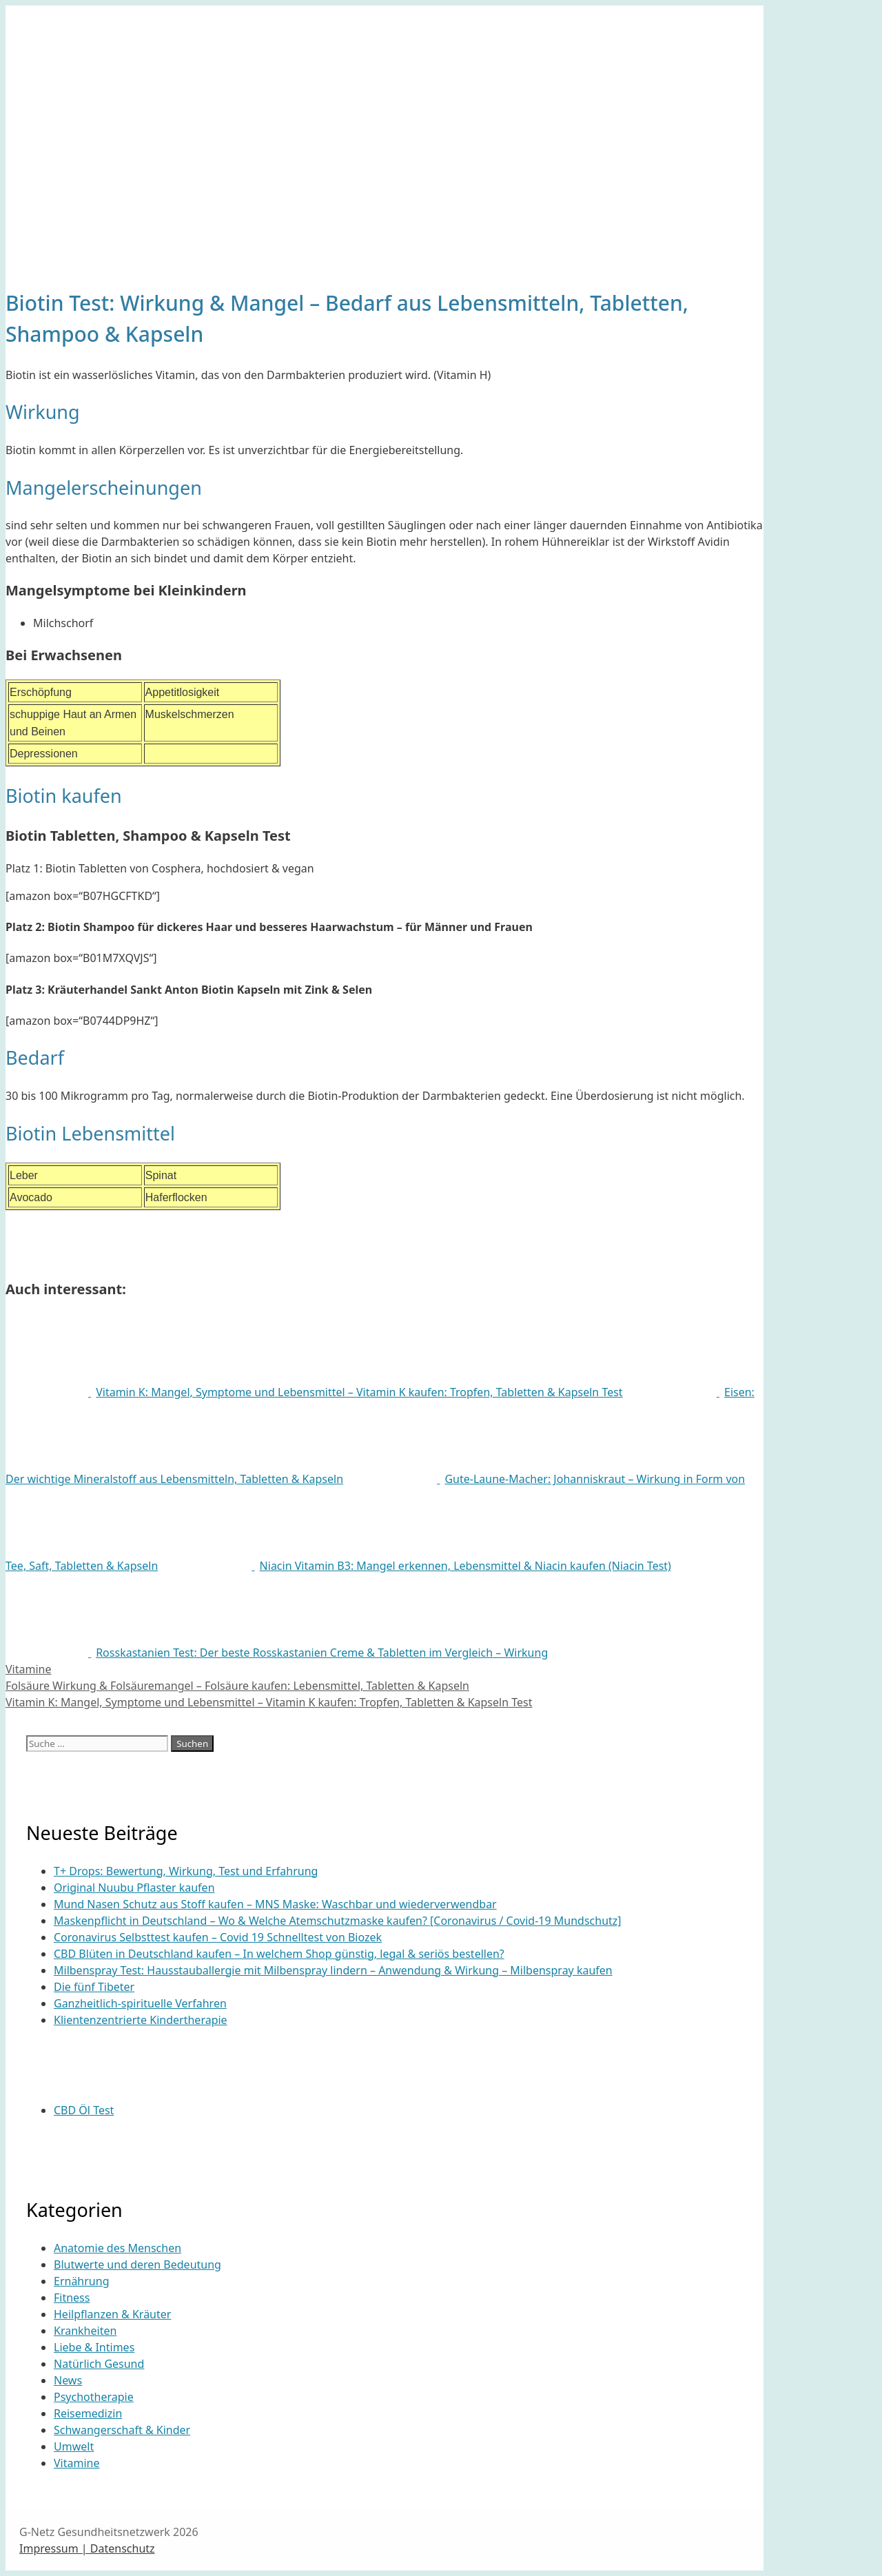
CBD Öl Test (84, 2110)
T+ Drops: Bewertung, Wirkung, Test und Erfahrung (186, 1871)
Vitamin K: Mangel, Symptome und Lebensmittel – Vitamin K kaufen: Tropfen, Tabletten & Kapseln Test (269, 1702)
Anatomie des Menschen (117, 2248)
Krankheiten (85, 2330)
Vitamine (28, 1669)
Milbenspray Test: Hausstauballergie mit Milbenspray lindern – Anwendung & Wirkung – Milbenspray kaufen (333, 1970)
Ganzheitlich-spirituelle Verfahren (140, 2003)
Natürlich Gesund (99, 2363)
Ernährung (81, 2281)
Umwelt (74, 2446)
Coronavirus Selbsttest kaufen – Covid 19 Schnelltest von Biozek (218, 1937)
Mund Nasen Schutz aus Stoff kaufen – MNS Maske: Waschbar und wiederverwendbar (275, 1904)
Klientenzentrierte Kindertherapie (140, 2019)
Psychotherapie (94, 2396)
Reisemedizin (88, 2413)
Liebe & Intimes (94, 2347)
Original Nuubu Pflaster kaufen (134, 1887)
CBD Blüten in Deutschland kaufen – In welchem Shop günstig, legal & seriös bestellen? (279, 1953)
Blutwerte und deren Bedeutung (137, 2264)
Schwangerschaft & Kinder (122, 2429)
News (68, 2380)
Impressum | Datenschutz (87, 2548)
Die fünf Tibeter (94, 1986)
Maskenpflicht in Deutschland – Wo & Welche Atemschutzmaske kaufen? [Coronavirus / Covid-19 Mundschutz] (338, 1920)
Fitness (72, 2297)
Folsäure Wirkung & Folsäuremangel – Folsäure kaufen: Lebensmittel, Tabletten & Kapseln (237, 1685)
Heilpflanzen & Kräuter (112, 2314)
